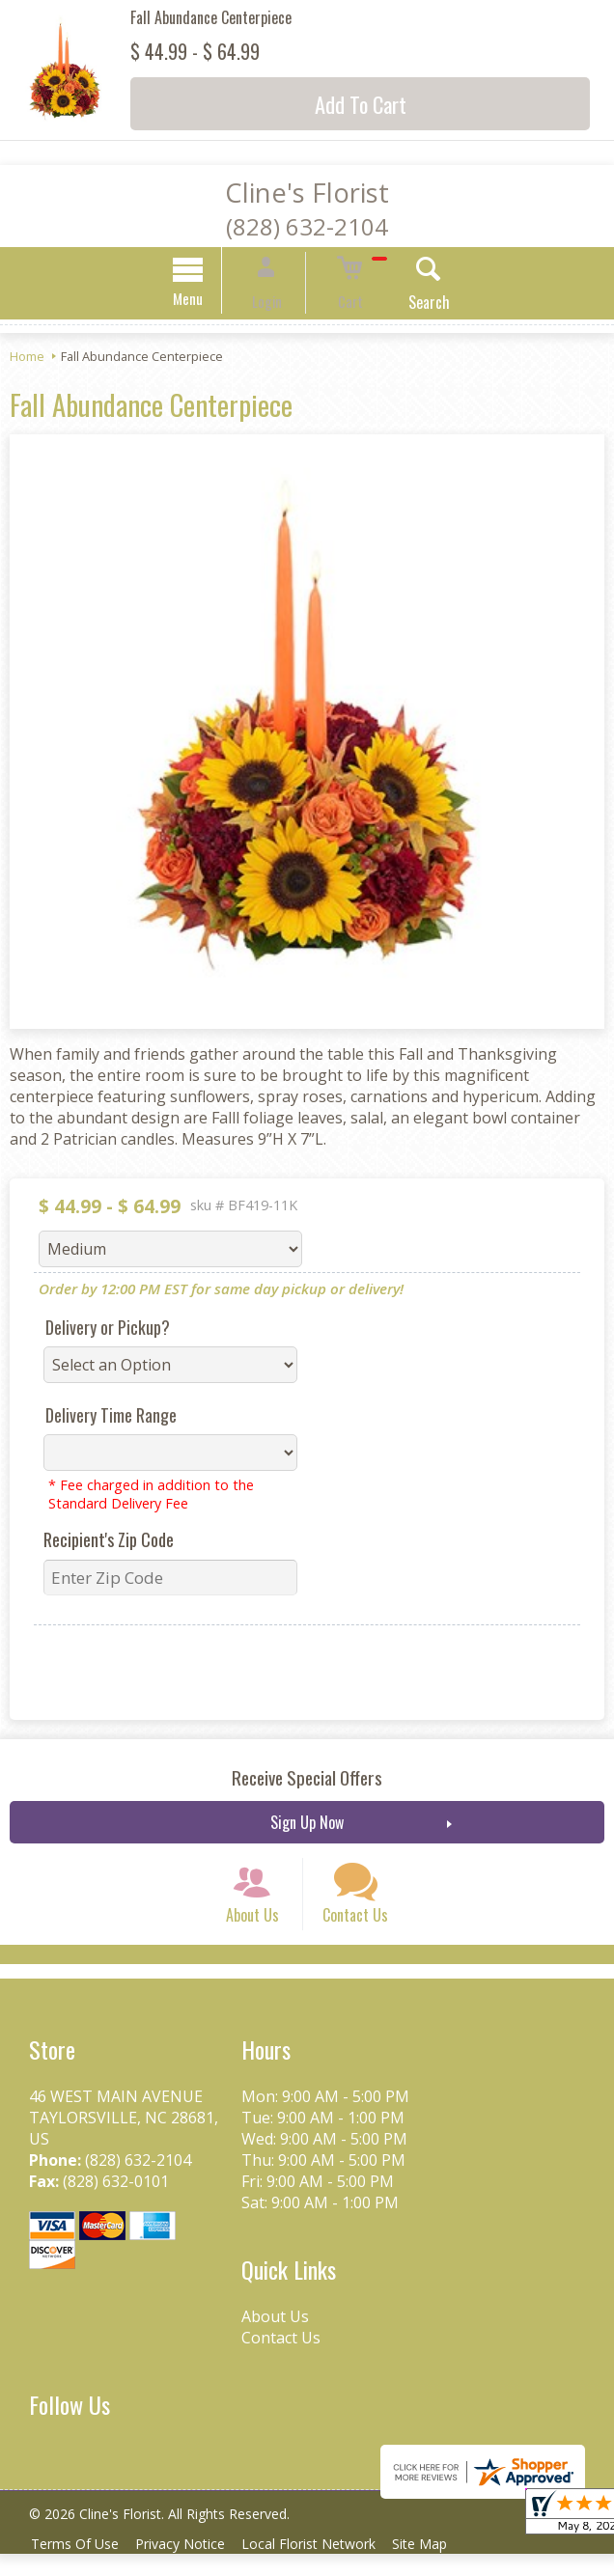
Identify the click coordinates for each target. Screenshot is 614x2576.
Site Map (442, 2566)
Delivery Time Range (111, 1417)
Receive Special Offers (307, 1780)
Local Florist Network (325, 2566)
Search (409, 305)
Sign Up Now (307, 1825)
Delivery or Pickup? (107, 1330)
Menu (209, 301)
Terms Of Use (78, 2566)
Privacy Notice (190, 2566)
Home (27, 359)
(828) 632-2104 (307, 226)
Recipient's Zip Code (108, 1542)
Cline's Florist (307, 192)
